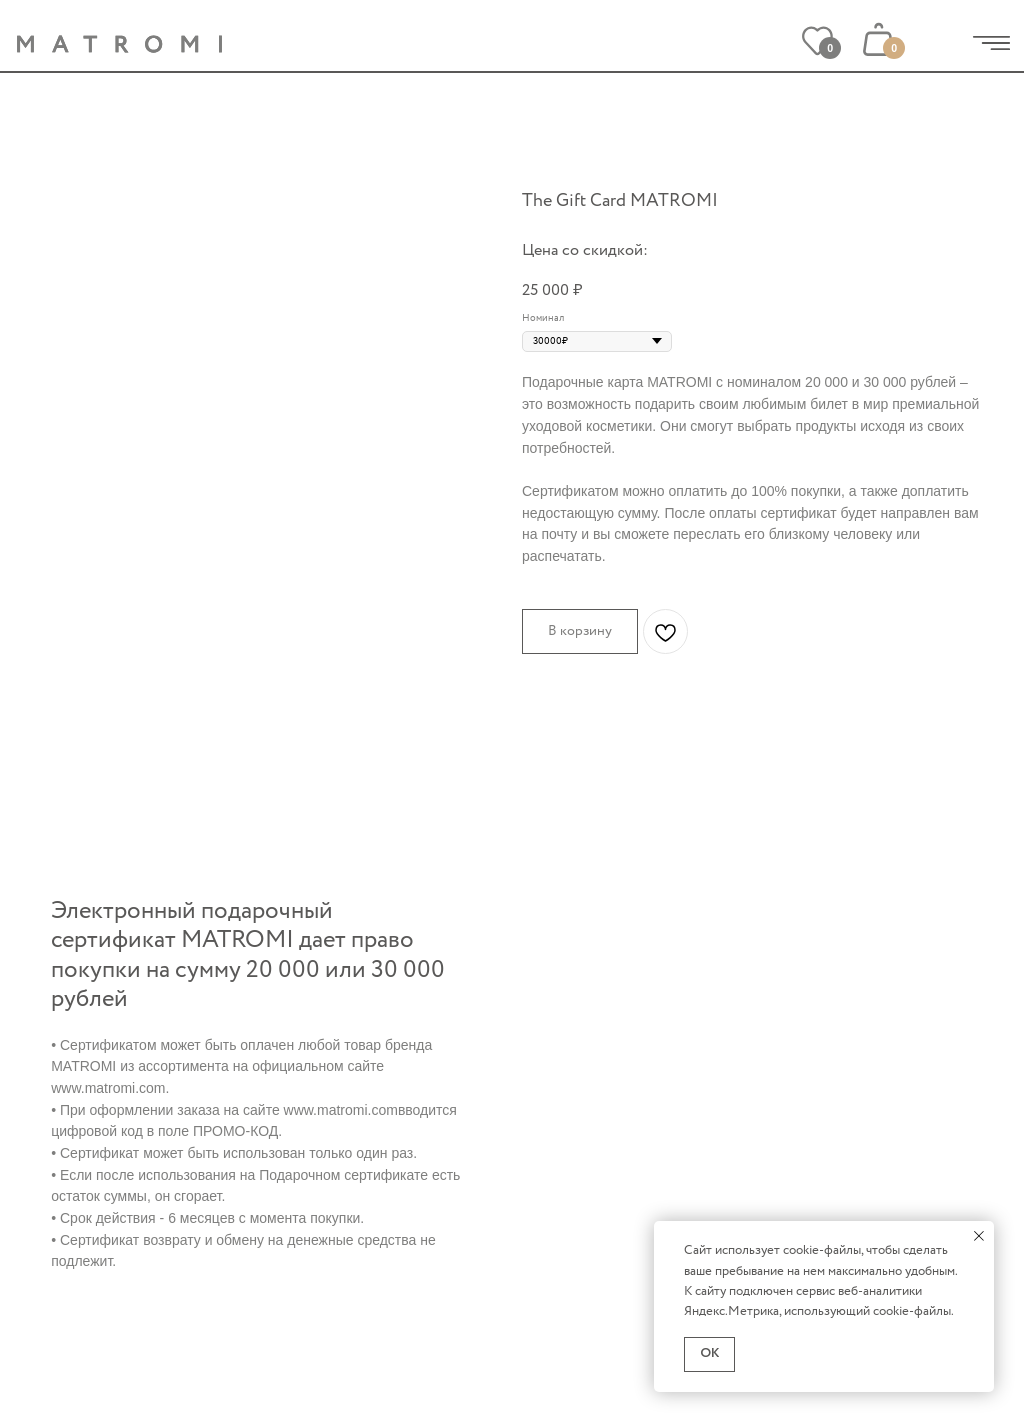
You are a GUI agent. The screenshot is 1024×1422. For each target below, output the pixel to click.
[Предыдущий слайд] (68, 318)
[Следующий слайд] (475, 318)
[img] (991, 43)
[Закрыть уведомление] (979, 1236)
